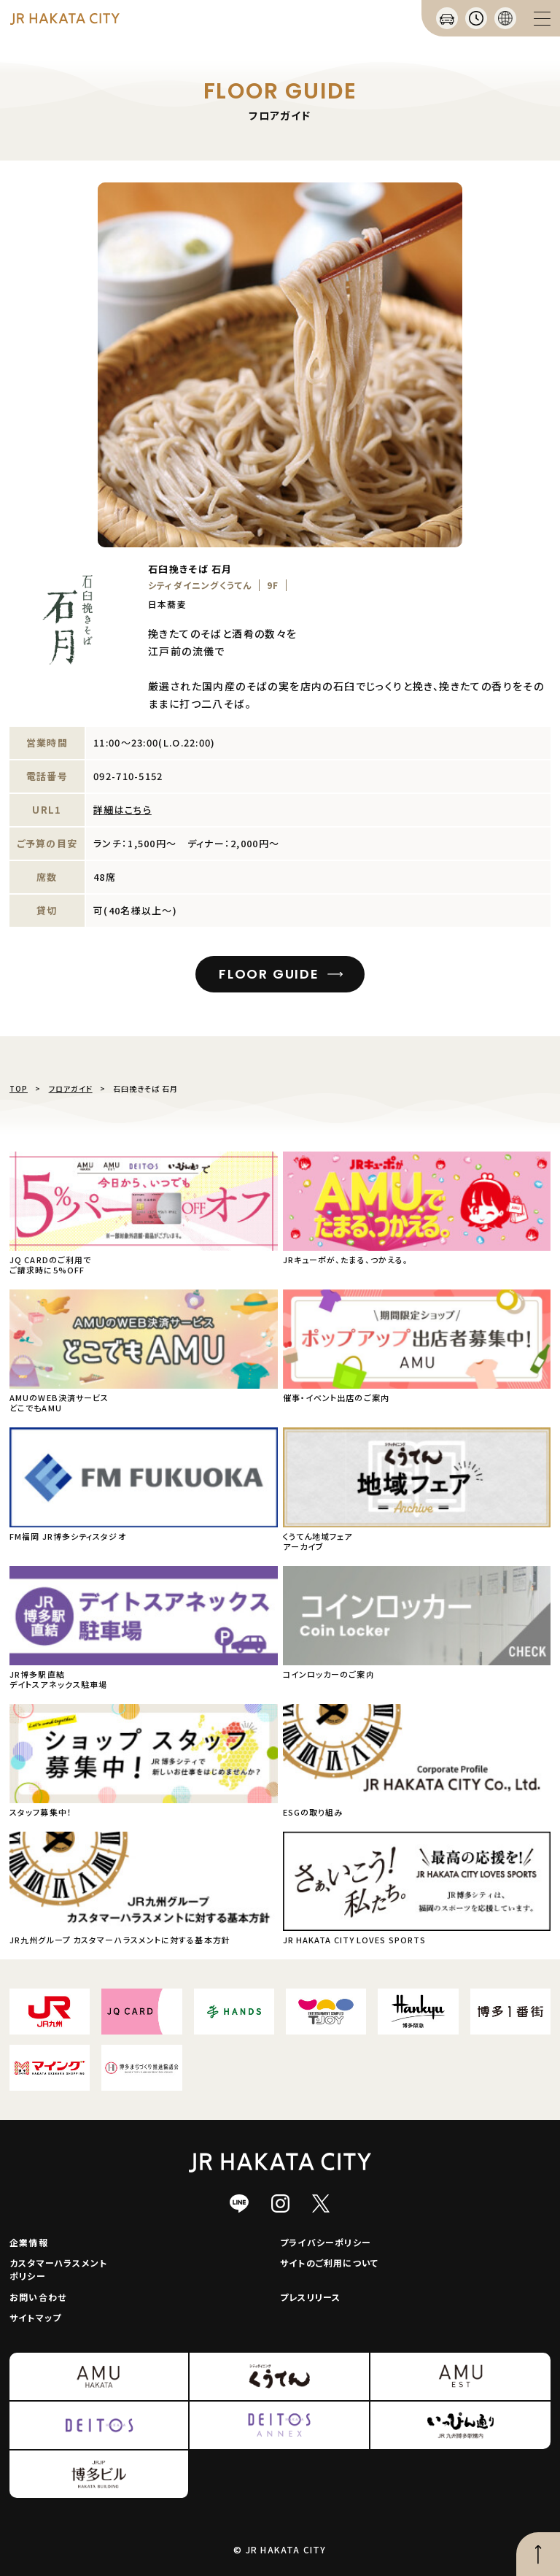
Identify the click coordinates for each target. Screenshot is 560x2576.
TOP (18, 1088)
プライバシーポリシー (325, 2242)
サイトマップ (35, 2317)
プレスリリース (310, 2297)
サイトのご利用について (329, 2262)
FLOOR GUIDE (269, 974)
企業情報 (28, 2242)
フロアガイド (71, 1088)
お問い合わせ (37, 2297)
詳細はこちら (122, 810)
